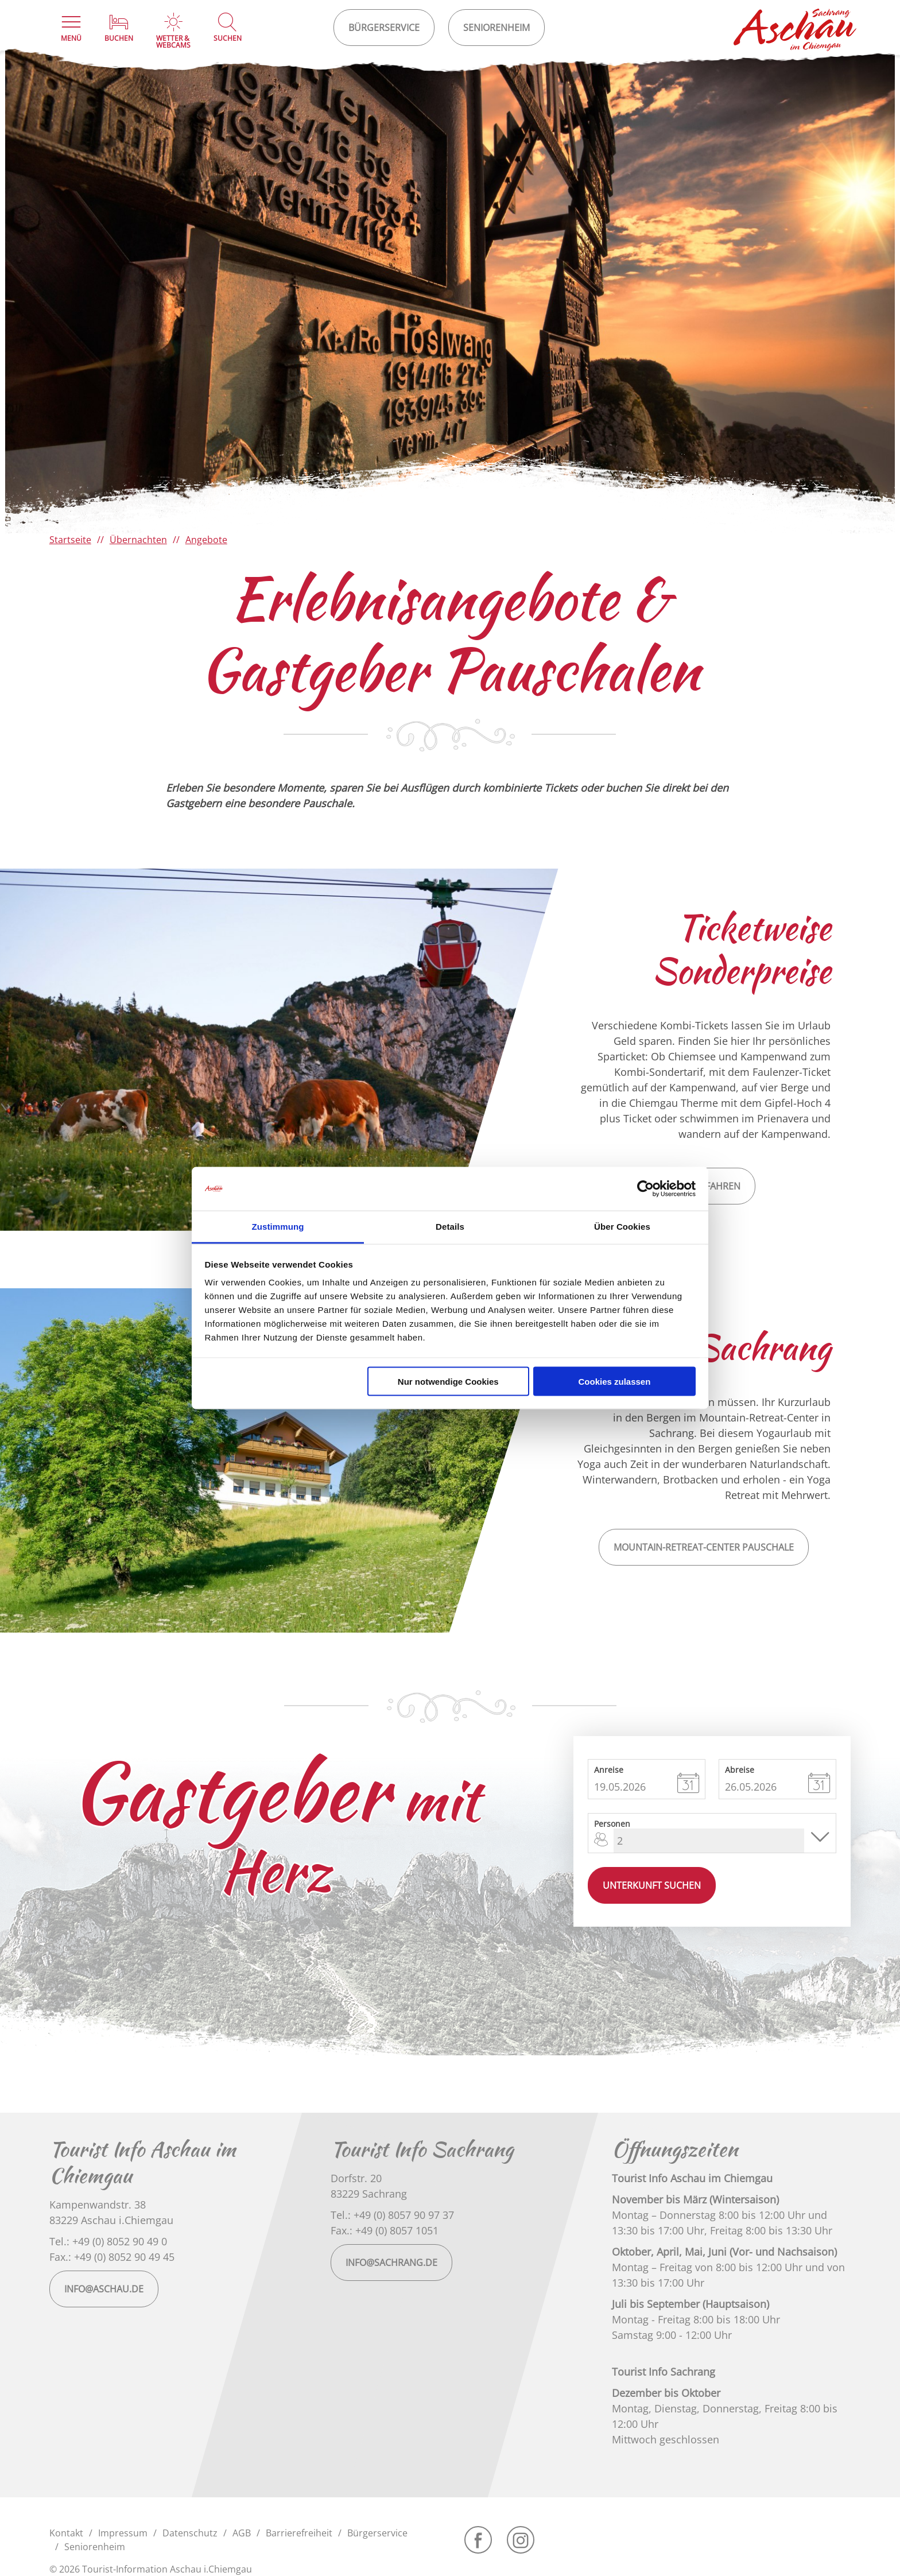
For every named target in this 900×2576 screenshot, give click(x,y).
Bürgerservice (377, 2533)
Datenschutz (190, 2533)
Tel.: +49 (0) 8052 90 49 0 (108, 2241)
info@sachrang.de (391, 2262)
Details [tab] (450, 1226)
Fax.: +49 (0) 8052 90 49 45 (111, 2257)
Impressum (123, 2533)
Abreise (739, 1769)
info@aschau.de (103, 2289)
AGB (241, 2533)
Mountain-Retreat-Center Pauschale (704, 1547)
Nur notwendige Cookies (448, 1381)
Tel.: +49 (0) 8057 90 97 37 (392, 2215)
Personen (612, 1823)
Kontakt (66, 2533)
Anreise (608, 1769)
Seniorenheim (94, 2546)
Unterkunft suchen (652, 1885)
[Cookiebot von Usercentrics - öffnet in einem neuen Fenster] (645, 1189)
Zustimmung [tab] (278, 1226)
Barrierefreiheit (299, 2533)
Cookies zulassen (614, 1381)
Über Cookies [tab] (622, 1226)
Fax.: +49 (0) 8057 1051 (385, 2230)
